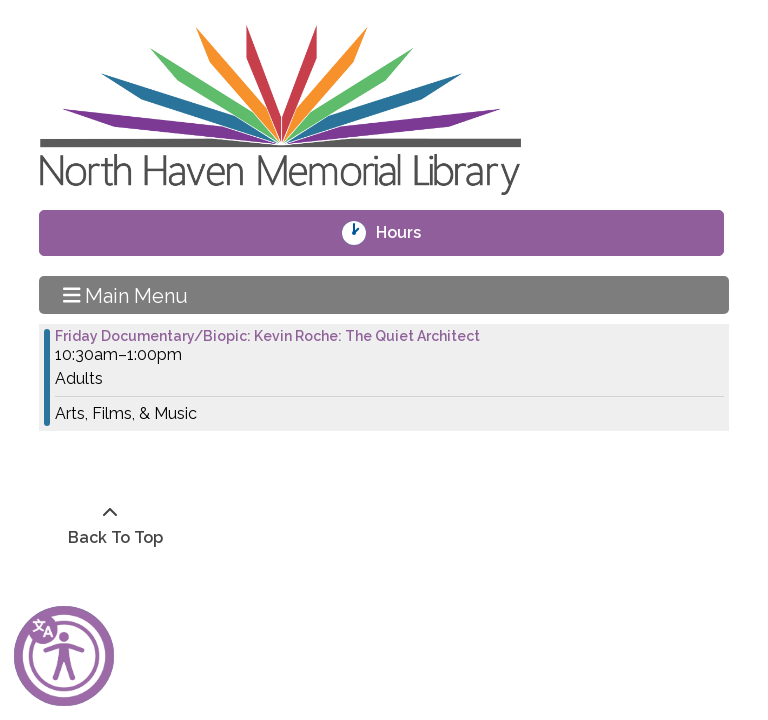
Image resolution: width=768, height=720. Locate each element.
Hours (411, 233)
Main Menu (126, 295)
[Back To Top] (110, 526)
